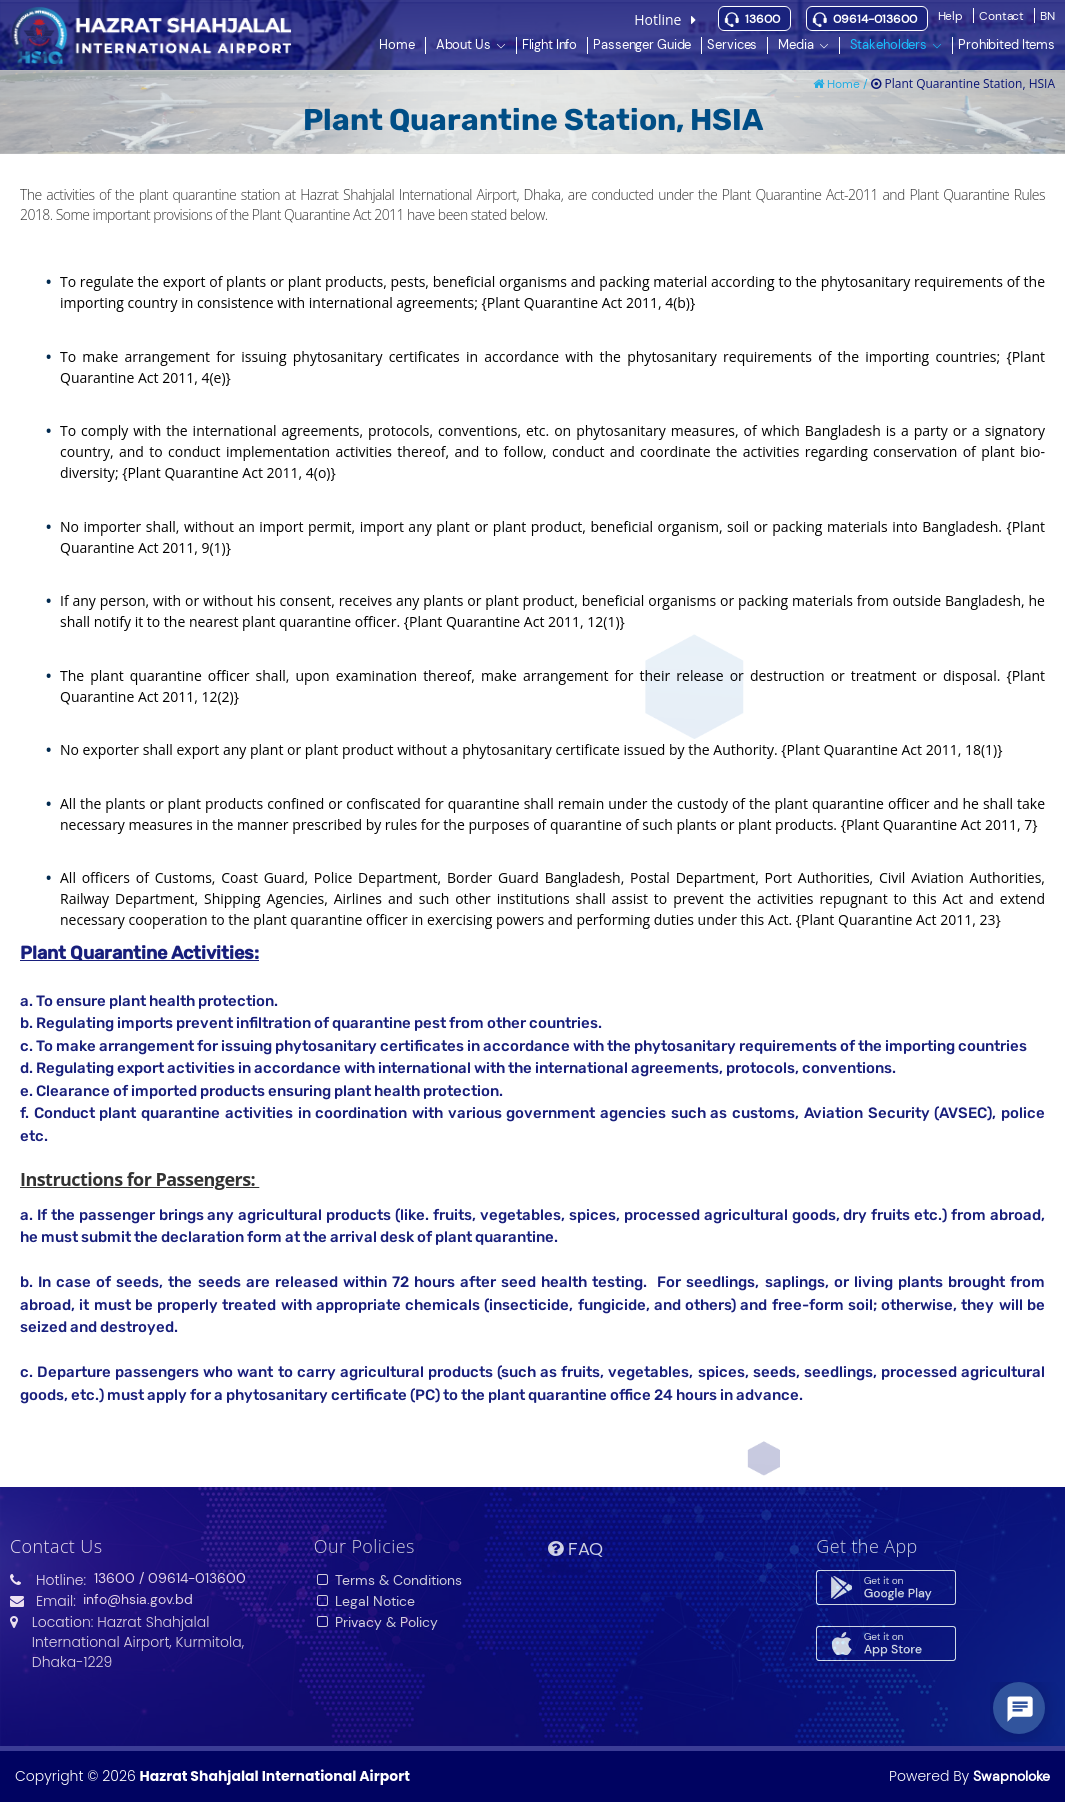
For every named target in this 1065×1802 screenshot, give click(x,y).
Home (396, 44)
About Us (463, 44)
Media (795, 44)
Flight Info (550, 44)
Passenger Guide (642, 44)
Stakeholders (888, 44)
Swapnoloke (1011, 1776)
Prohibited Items (1006, 44)
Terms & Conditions (388, 1580)
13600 (762, 19)
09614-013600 (875, 19)
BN (1047, 16)
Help (951, 16)
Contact (1001, 16)
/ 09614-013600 (192, 1578)
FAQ (576, 1549)
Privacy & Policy (376, 1622)
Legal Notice (365, 1601)
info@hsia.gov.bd (138, 1599)
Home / (842, 84)
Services (732, 44)
